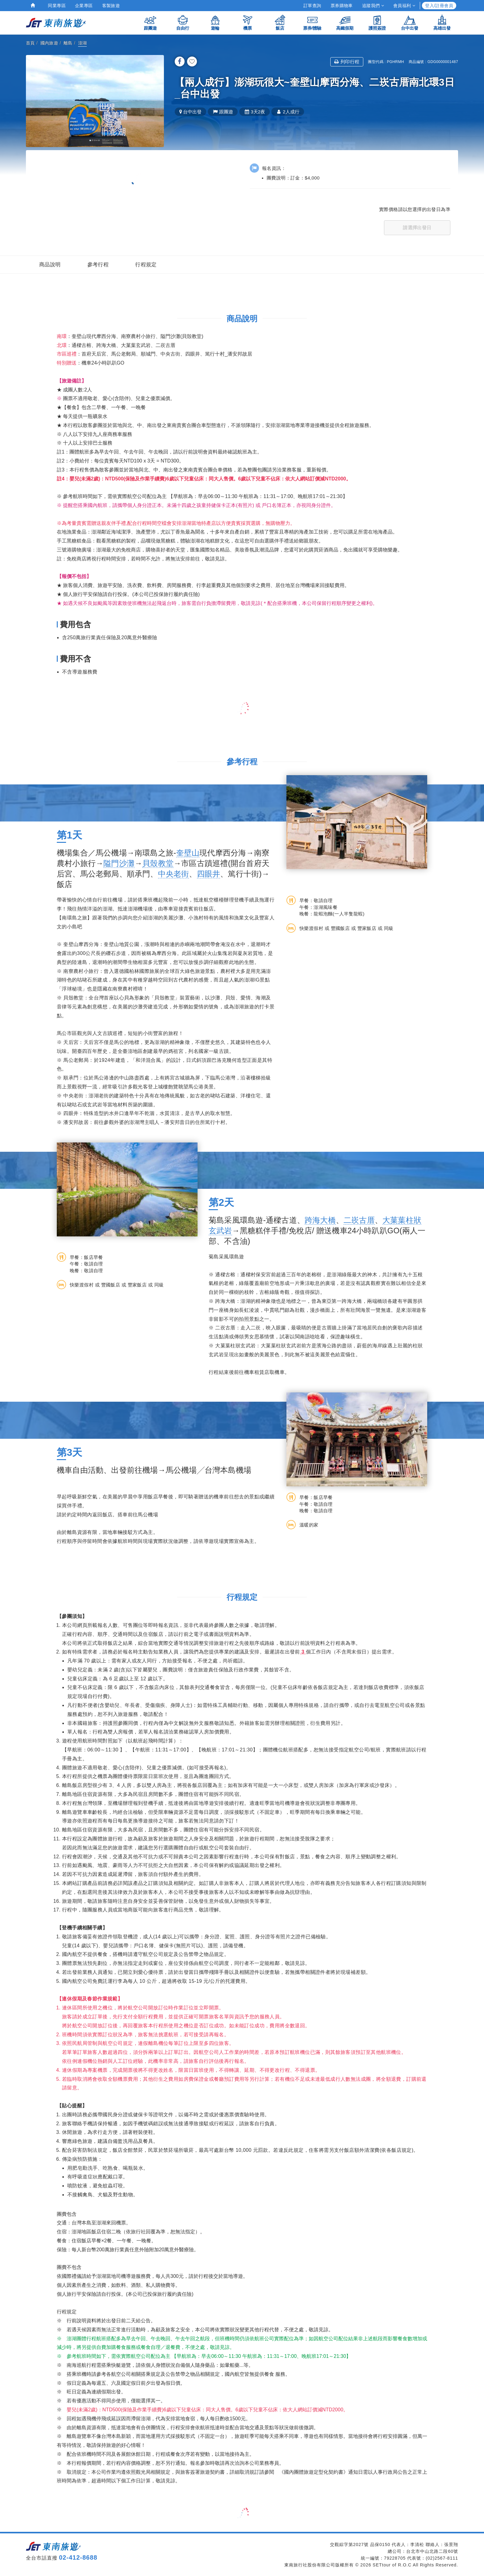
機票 (247, 22)
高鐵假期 (344, 22)
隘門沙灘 (119, 863)
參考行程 (98, 265)
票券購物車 (342, 5)
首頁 (30, 42)
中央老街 (173, 873)
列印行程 (346, 61)
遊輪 (215, 22)
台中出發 (409, 22)
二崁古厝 (359, 1220)
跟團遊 (150, 22)
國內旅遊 (49, 42)
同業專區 (57, 5)
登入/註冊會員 (439, 5)
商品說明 (50, 265)
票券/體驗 (312, 22)
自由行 (182, 22)
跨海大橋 (320, 1220)
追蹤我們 (373, 5)
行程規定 (146, 265)
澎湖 (82, 42)
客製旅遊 (111, 5)
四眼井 (208, 873)
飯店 (280, 22)
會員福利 (404, 5)
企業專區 (84, 5)
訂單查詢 (312, 5)
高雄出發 (442, 22)
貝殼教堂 (157, 863)
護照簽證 (377, 22)
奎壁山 (188, 852)
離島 (68, 42)
